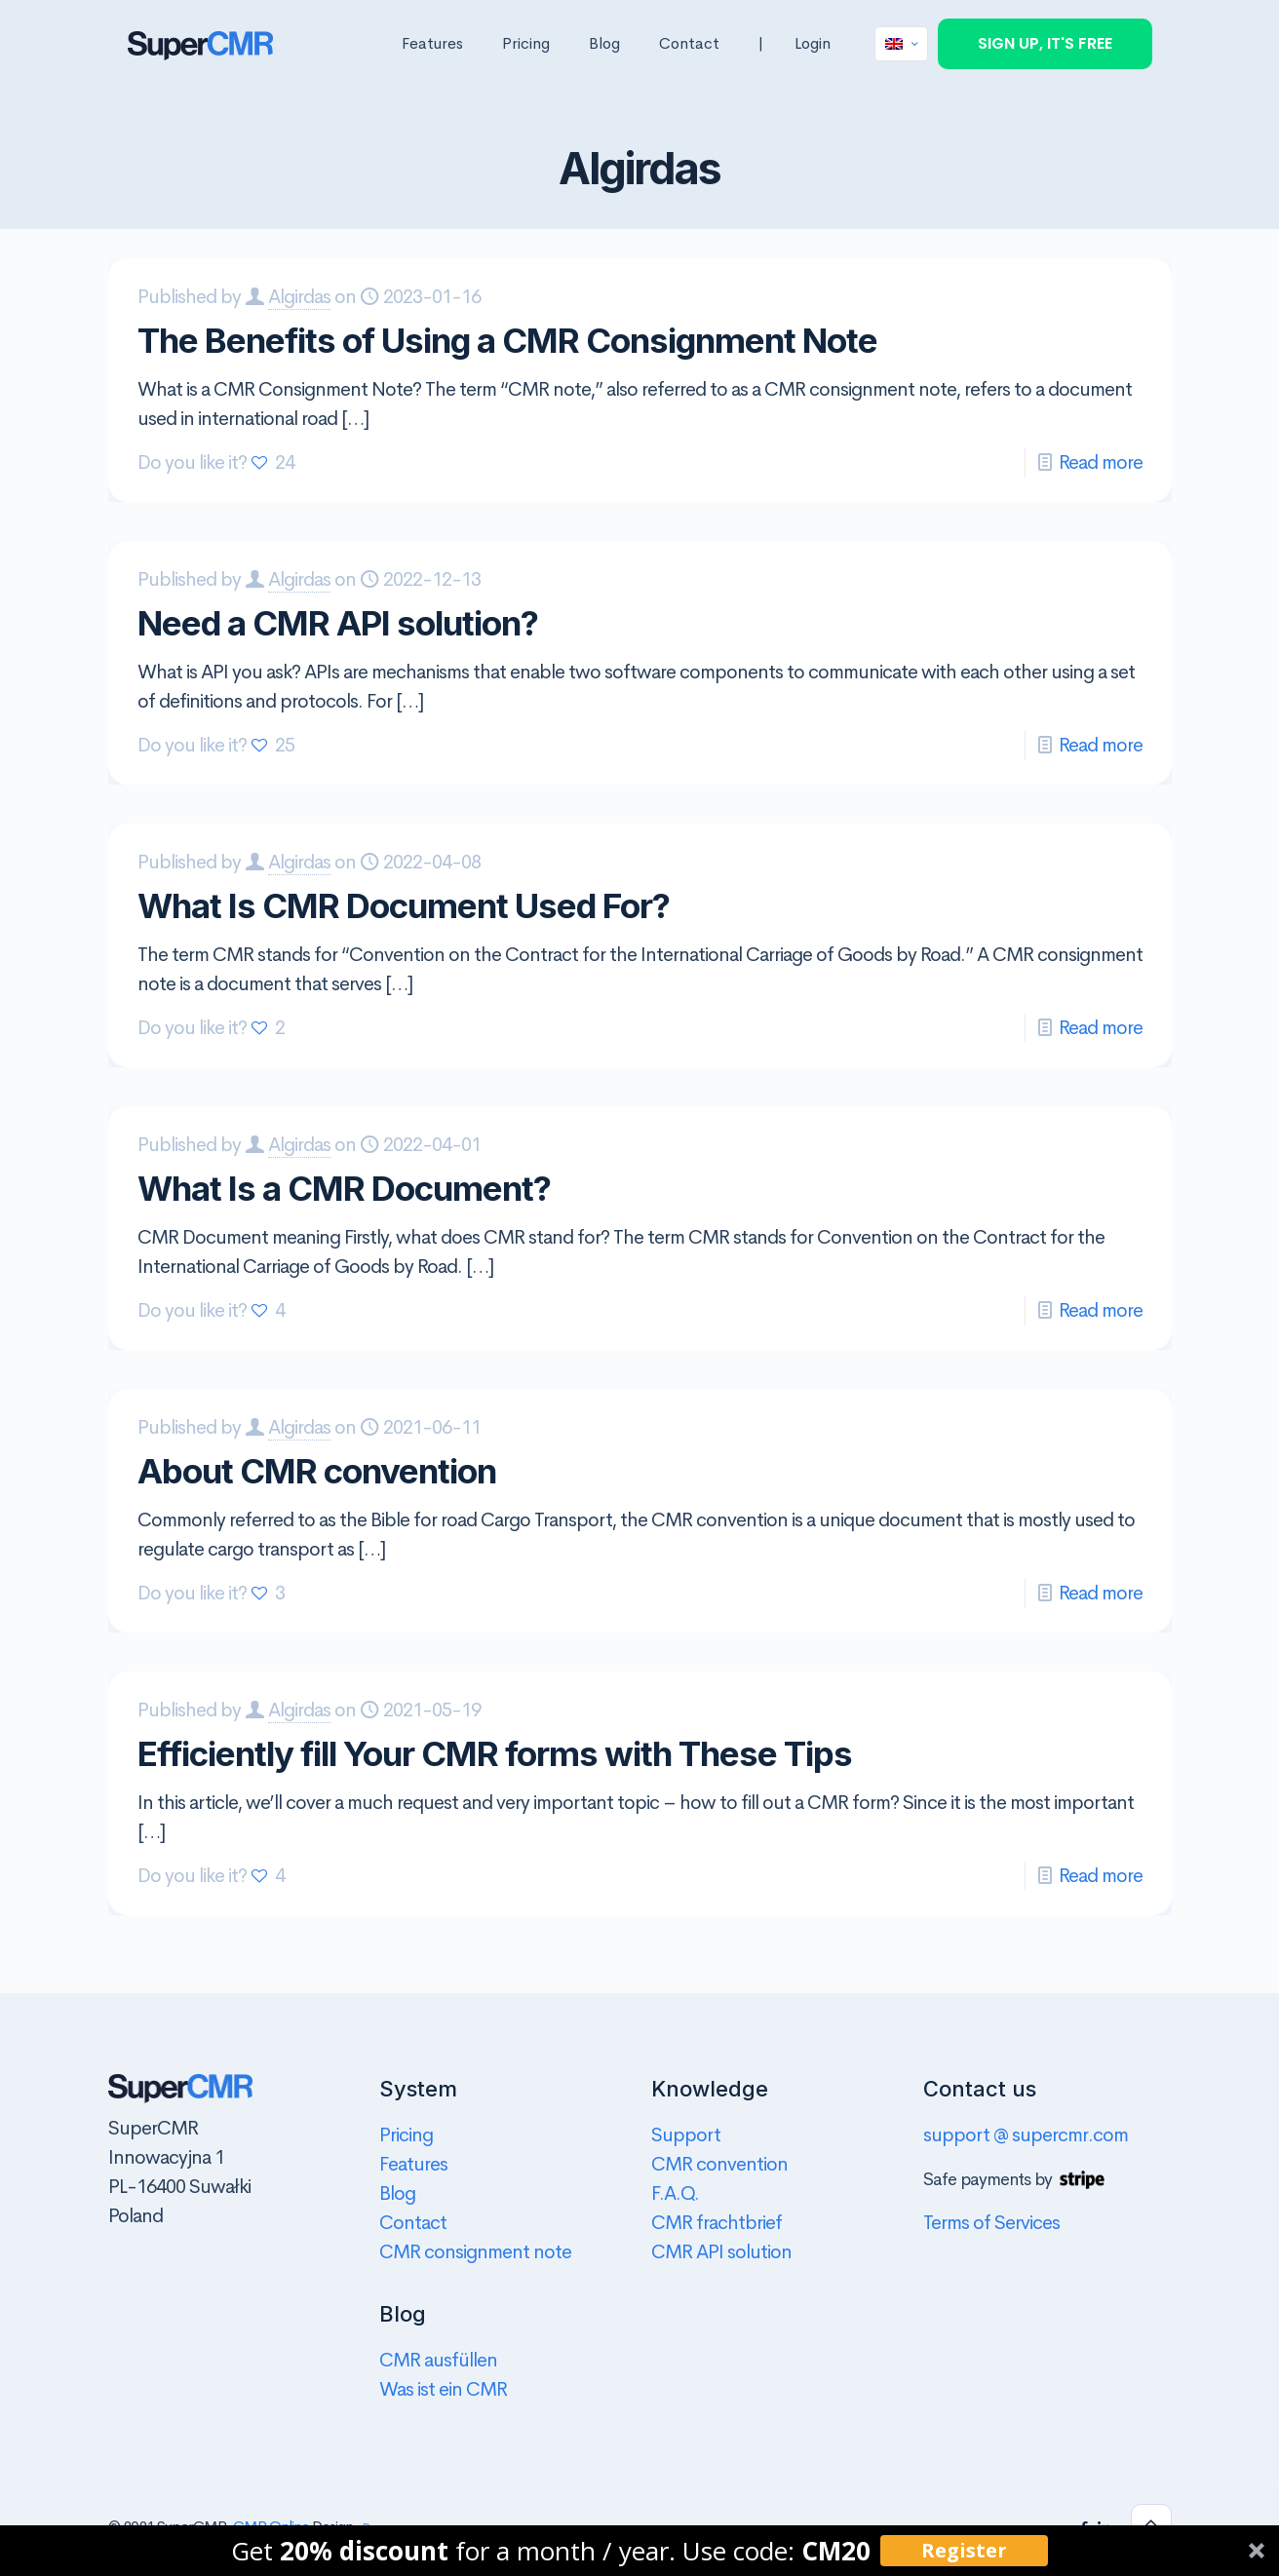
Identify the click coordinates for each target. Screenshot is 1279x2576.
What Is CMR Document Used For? (403, 905)
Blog (397, 2193)
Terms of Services (991, 2223)
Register (964, 2550)
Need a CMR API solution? (337, 622)
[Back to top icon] (1151, 2524)
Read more (1101, 462)
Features (413, 2164)
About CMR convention (316, 1470)
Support (685, 2135)
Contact (412, 2223)
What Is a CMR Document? (344, 1188)
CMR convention (719, 2164)
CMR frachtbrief (716, 2223)
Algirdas (299, 297)
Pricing (406, 2135)
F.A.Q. (675, 2193)
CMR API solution (721, 2252)
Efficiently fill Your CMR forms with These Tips (494, 1753)
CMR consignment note (475, 2252)
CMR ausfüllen (438, 2360)
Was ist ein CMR (443, 2389)
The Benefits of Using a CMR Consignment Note (507, 340)
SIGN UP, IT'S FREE (1045, 43)
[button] (639, 2550)
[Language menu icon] (901, 43)
